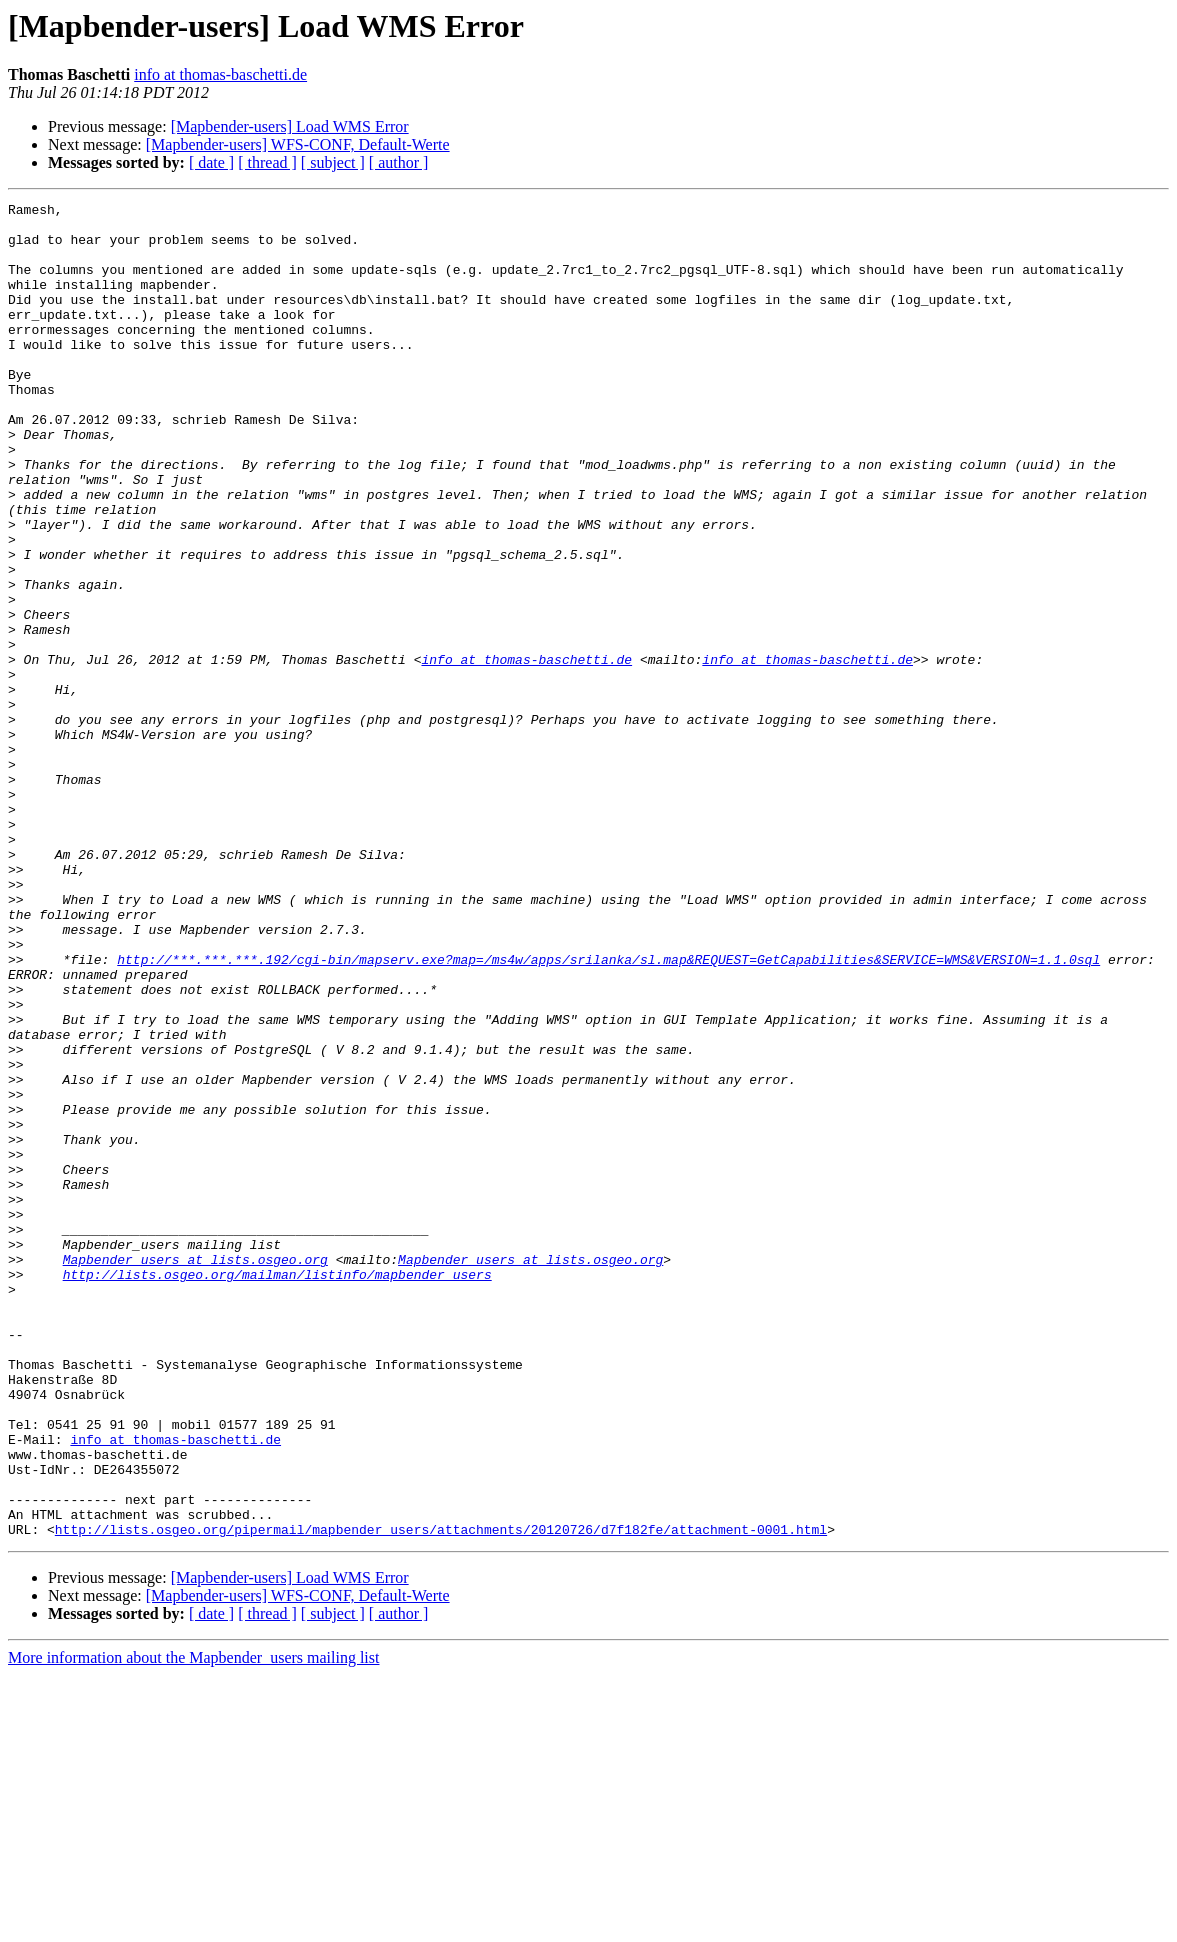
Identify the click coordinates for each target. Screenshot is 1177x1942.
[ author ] (399, 162)
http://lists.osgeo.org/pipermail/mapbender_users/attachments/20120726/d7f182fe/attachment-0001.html (441, 1796)
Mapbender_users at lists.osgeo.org (195, 1472)
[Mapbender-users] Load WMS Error (290, 126)
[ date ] (211, 162)
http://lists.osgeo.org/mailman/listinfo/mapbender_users (277, 1490)
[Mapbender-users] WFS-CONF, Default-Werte (298, 144)
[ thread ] (267, 162)
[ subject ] (333, 162)
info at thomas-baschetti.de (220, 74)
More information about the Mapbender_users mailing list (193, 1924)
